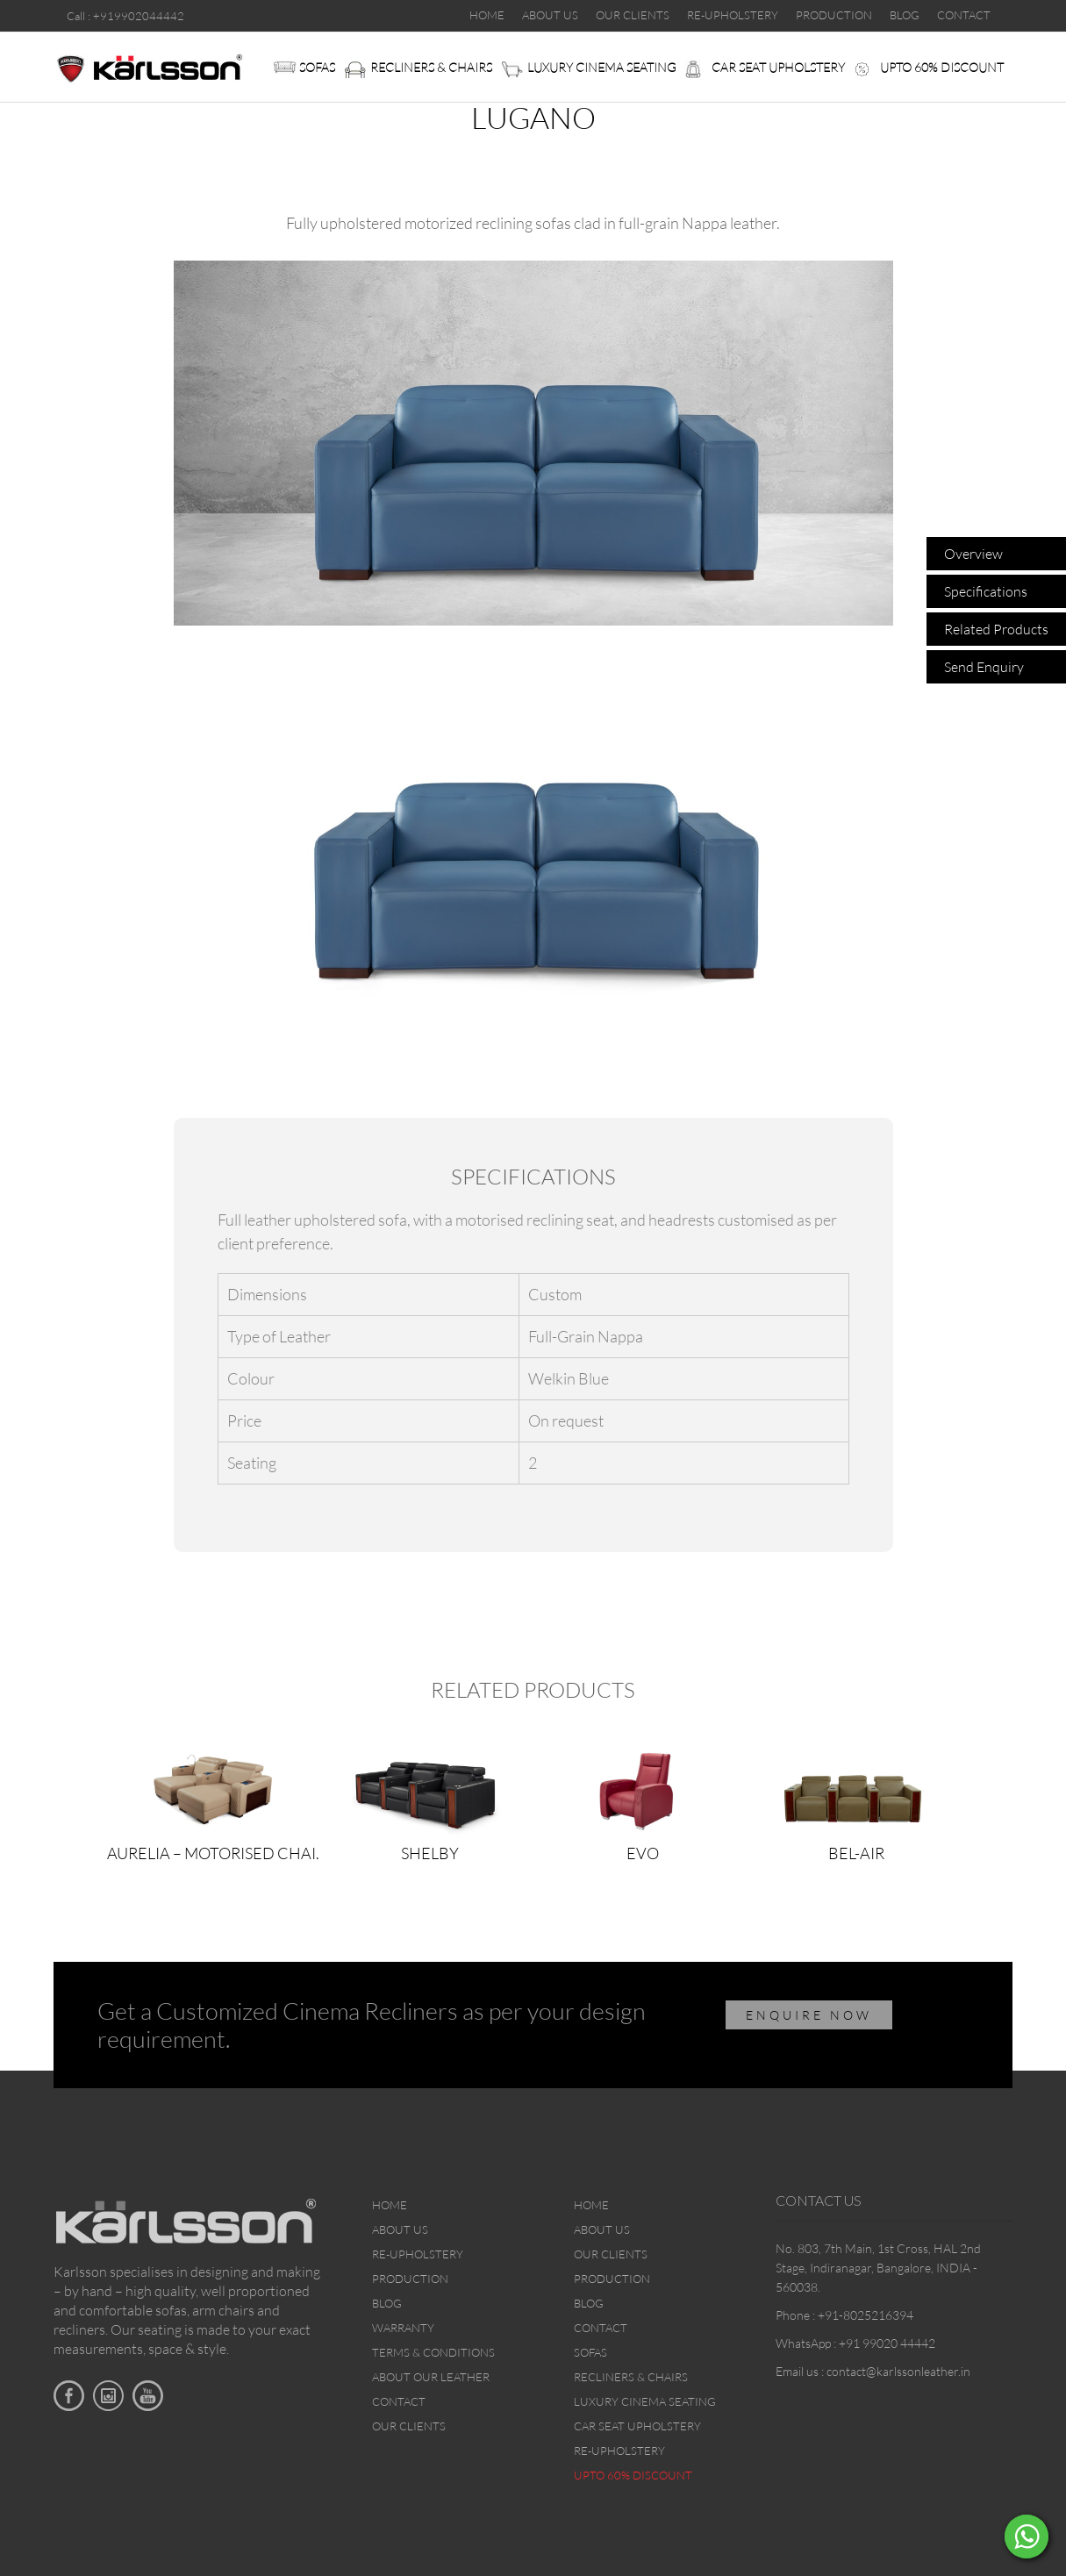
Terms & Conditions (433, 2352)
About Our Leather (431, 2377)
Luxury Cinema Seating (601, 67)
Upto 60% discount (942, 67)
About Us (400, 2229)
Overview (973, 553)
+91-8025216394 (865, 2315)
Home (389, 2205)
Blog (387, 2303)
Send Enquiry (984, 667)
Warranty (403, 2328)
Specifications (985, 591)
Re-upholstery (417, 2254)
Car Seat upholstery (778, 67)
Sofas (317, 67)
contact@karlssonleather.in (898, 2371)
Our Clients (409, 2426)
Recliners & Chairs (431, 67)
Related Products (996, 629)
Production (410, 2279)
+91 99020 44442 (887, 2343)
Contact (399, 2401)
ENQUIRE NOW (809, 2014)
